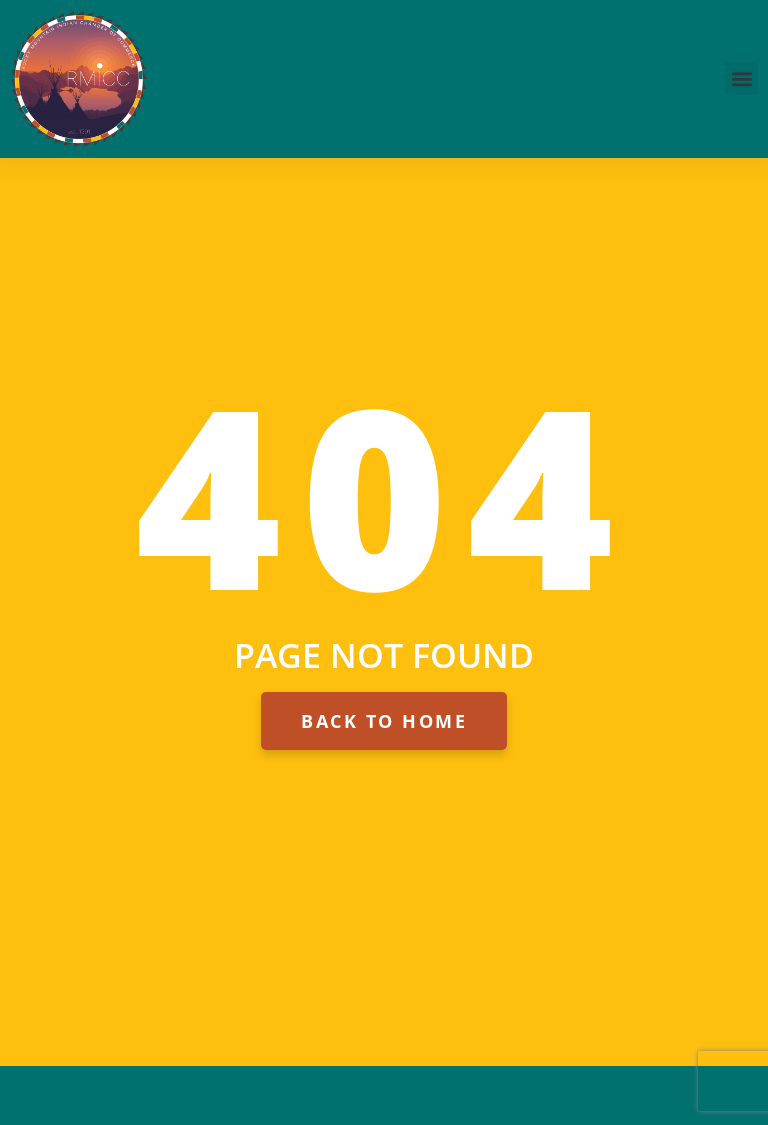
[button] (741, 78)
